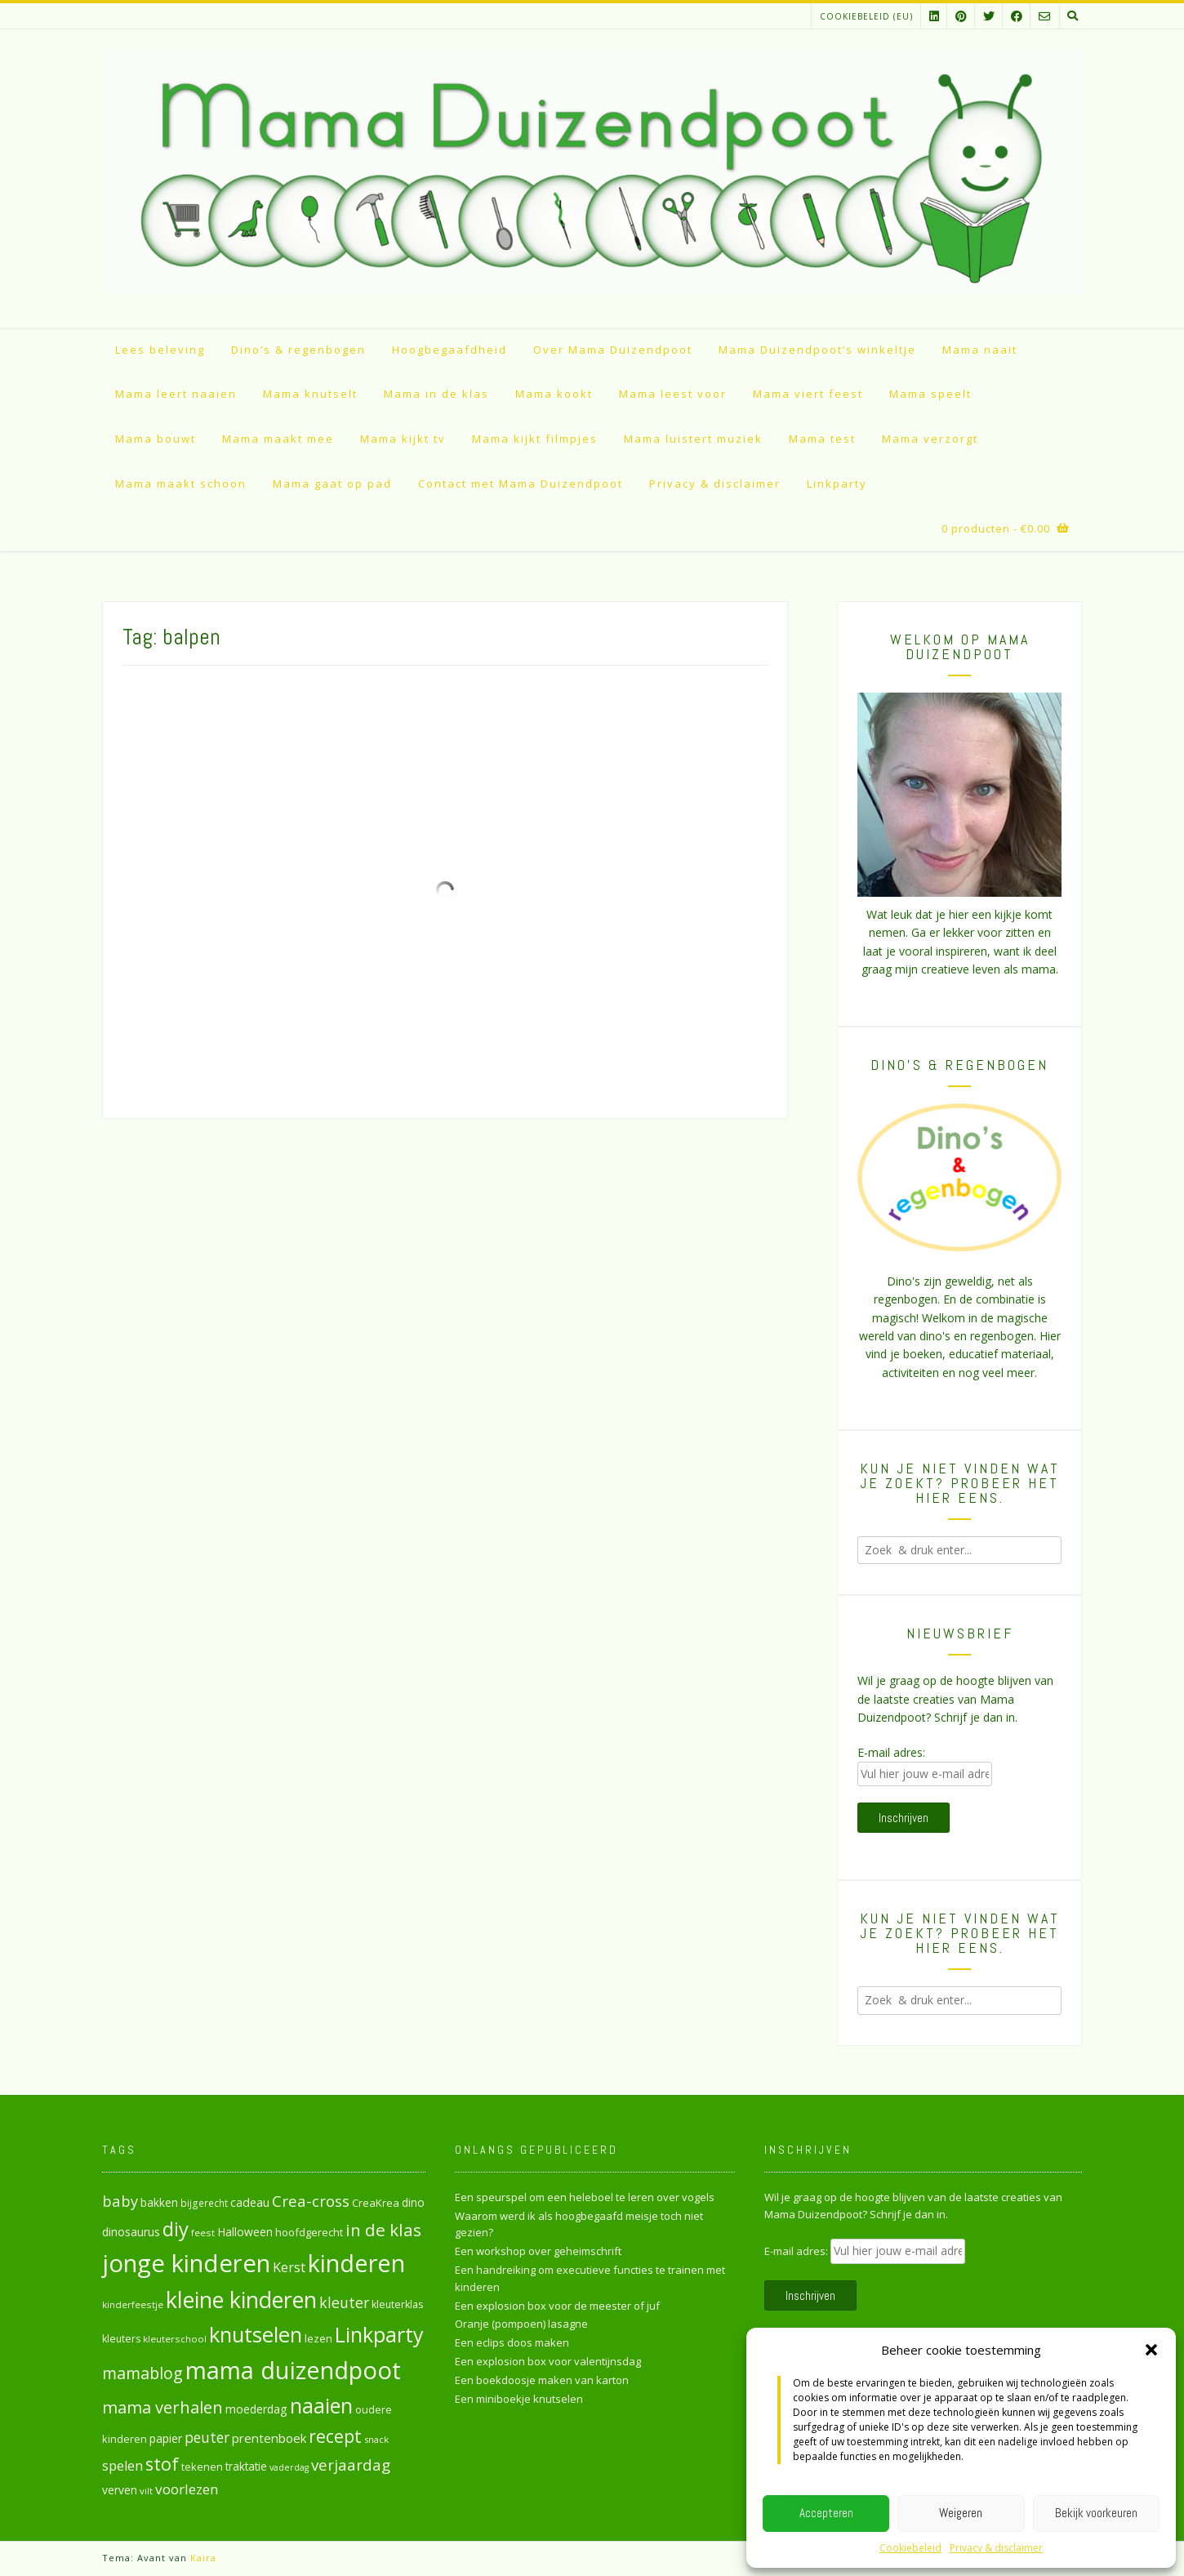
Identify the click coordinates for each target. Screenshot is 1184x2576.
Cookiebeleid (910, 2548)
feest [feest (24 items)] (203, 2232)
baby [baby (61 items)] (120, 2200)
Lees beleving (160, 349)
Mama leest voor (673, 393)
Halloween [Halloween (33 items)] (245, 2232)
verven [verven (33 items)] (119, 2490)
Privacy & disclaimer (996, 2548)
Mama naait (979, 349)
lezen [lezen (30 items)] (318, 2338)
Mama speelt (930, 393)
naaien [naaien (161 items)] (321, 2405)
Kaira (203, 2557)
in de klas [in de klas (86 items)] (383, 2229)
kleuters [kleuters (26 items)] (121, 2339)
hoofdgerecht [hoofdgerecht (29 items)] (309, 2232)
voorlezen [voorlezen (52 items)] (187, 2489)
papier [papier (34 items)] (165, 2438)
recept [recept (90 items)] (335, 2436)
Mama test (822, 438)
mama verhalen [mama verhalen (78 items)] (162, 2407)
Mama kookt (554, 393)
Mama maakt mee (278, 438)
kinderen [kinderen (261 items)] (356, 2263)
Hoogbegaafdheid (449, 349)
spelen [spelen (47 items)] (122, 2465)
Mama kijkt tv (403, 438)
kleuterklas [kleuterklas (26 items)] (397, 2304)
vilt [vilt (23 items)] (146, 2491)
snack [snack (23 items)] (376, 2439)
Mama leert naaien (176, 393)
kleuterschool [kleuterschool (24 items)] (175, 2339)
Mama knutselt (310, 393)
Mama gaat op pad (332, 483)
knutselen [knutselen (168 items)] (255, 2334)
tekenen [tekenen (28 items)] (202, 2466)
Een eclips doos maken (512, 2342)
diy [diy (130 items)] (175, 2228)
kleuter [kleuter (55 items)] (344, 2302)
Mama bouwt (155, 438)
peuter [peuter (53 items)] (207, 2437)
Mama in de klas (436, 393)
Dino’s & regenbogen (298, 349)
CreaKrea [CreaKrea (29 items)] (375, 2202)
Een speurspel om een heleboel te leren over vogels (584, 2197)
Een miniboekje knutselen (519, 2398)
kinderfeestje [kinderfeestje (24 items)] (132, 2304)
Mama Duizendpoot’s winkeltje (817, 349)
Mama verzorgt (930, 438)
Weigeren (960, 2512)
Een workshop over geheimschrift (538, 2251)
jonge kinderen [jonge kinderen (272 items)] (186, 2263)
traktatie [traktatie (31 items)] (246, 2466)
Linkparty (837, 483)
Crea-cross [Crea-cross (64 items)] (310, 2200)
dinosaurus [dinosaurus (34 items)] (131, 2232)
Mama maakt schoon (181, 483)
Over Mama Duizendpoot (612, 349)
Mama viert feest (808, 393)
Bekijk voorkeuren (1096, 2512)
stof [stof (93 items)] (162, 2464)
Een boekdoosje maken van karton (542, 2380)
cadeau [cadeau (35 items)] (249, 2202)
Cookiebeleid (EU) (866, 16)
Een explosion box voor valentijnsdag (548, 2361)
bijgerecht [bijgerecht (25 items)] (204, 2202)
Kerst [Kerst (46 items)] (289, 2267)
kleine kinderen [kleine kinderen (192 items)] (241, 2299)
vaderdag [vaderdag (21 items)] (289, 2467)
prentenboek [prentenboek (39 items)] (269, 2438)
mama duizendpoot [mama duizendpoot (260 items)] (293, 2370)
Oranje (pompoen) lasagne (521, 2323)
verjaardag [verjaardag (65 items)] (350, 2465)
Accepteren (826, 2512)
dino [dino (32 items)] (413, 2202)
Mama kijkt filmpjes (535, 438)
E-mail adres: (891, 1752)
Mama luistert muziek (693, 438)
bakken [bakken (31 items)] (159, 2202)
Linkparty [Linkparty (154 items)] (379, 2334)
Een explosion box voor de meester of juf (557, 2305)
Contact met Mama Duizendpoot (520, 483)
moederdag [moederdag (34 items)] (256, 2409)
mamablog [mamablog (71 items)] (142, 2373)
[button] (1151, 2350)
